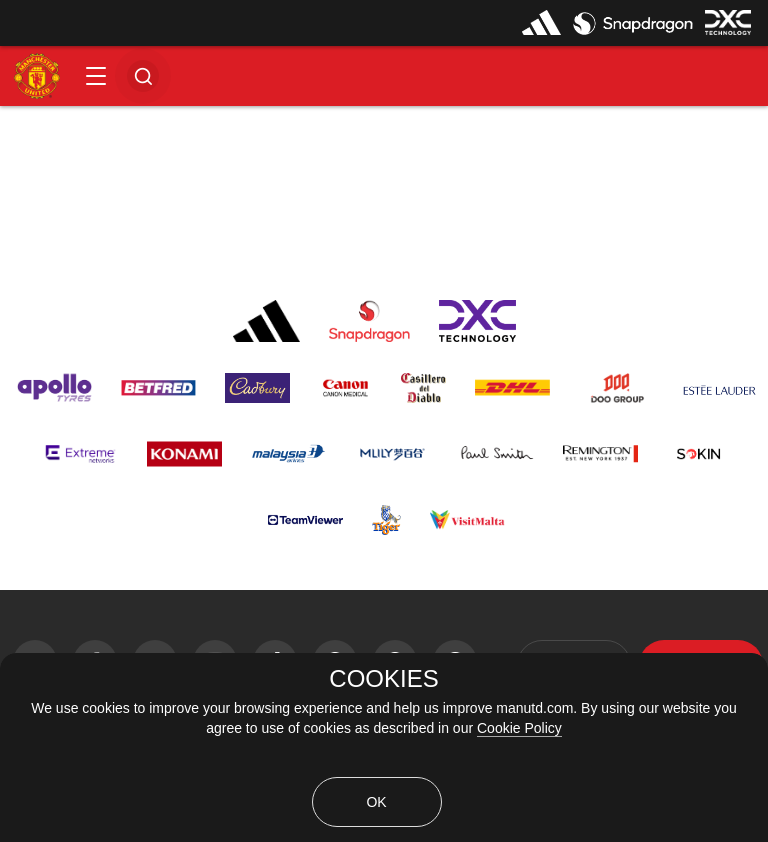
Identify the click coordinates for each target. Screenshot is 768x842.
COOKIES (383, 679)
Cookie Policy (519, 728)
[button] (96, 76)
